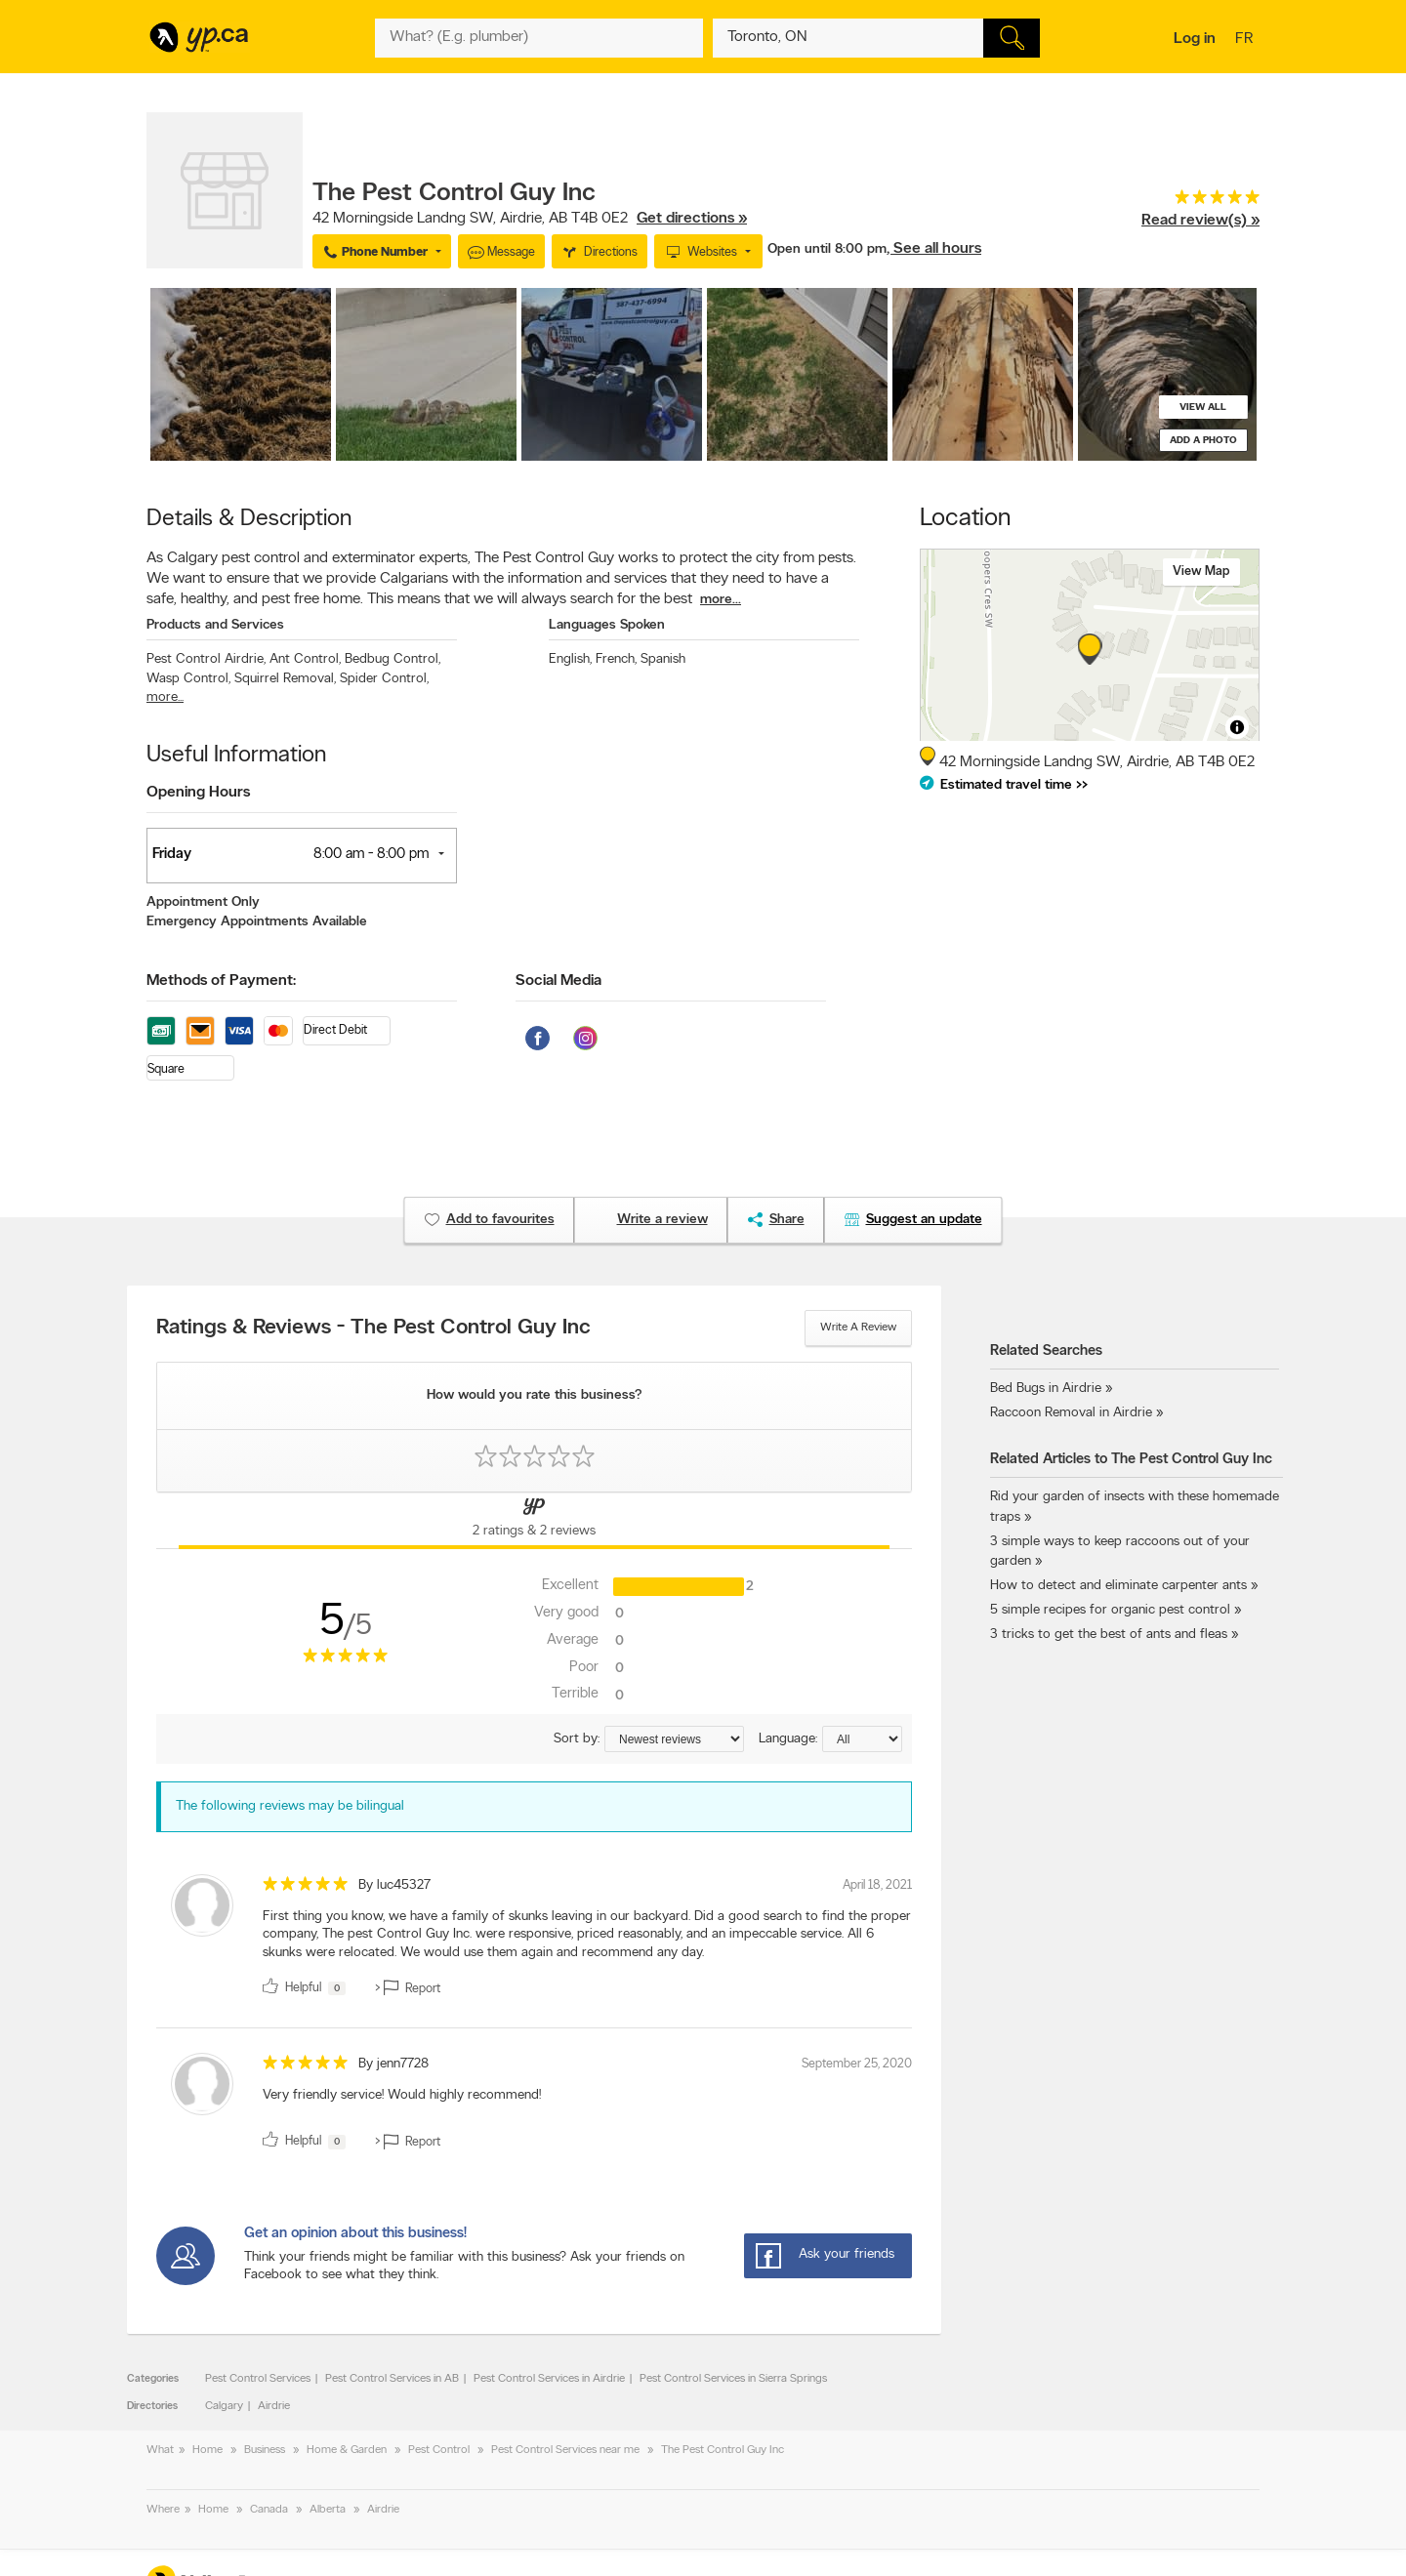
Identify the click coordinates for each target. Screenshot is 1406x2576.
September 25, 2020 (857, 2064)
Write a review (858, 1327)
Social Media (558, 981)
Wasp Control (188, 679)
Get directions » (692, 218)
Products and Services (215, 625)
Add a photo (1203, 440)
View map (1201, 571)
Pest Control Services (257, 2379)
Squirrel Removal (285, 679)
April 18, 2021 (877, 1885)
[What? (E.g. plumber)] (539, 38)
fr (1246, 40)
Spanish (663, 659)
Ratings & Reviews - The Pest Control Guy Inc (373, 1328)
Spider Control (384, 679)
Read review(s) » (1200, 220)
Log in (1195, 39)
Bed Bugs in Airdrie (1045, 1388)
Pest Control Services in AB (392, 2379)
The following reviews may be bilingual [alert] (290, 1806)
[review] (534, 1939)
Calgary (224, 2406)
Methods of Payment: (221, 981)
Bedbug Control (392, 659)
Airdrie (274, 2406)
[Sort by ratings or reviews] (674, 1739)
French (616, 659)
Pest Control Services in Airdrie (549, 2379)
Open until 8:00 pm (827, 249)
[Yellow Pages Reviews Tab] (534, 1520)
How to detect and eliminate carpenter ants (1118, 1585)
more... (720, 600)
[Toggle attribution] (1237, 727)
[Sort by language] (862, 1739)
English (570, 659)
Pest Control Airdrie (206, 659)
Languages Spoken (607, 625)
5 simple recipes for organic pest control (1110, 1610)
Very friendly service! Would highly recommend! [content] (402, 2095)
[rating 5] (1200, 201)
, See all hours (934, 249)
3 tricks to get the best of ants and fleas (1108, 1634)
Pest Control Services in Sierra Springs (733, 2379)
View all (1202, 407)
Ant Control (305, 659)
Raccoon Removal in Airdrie (1071, 1413)
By (394, 1885)
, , (529, 218)
